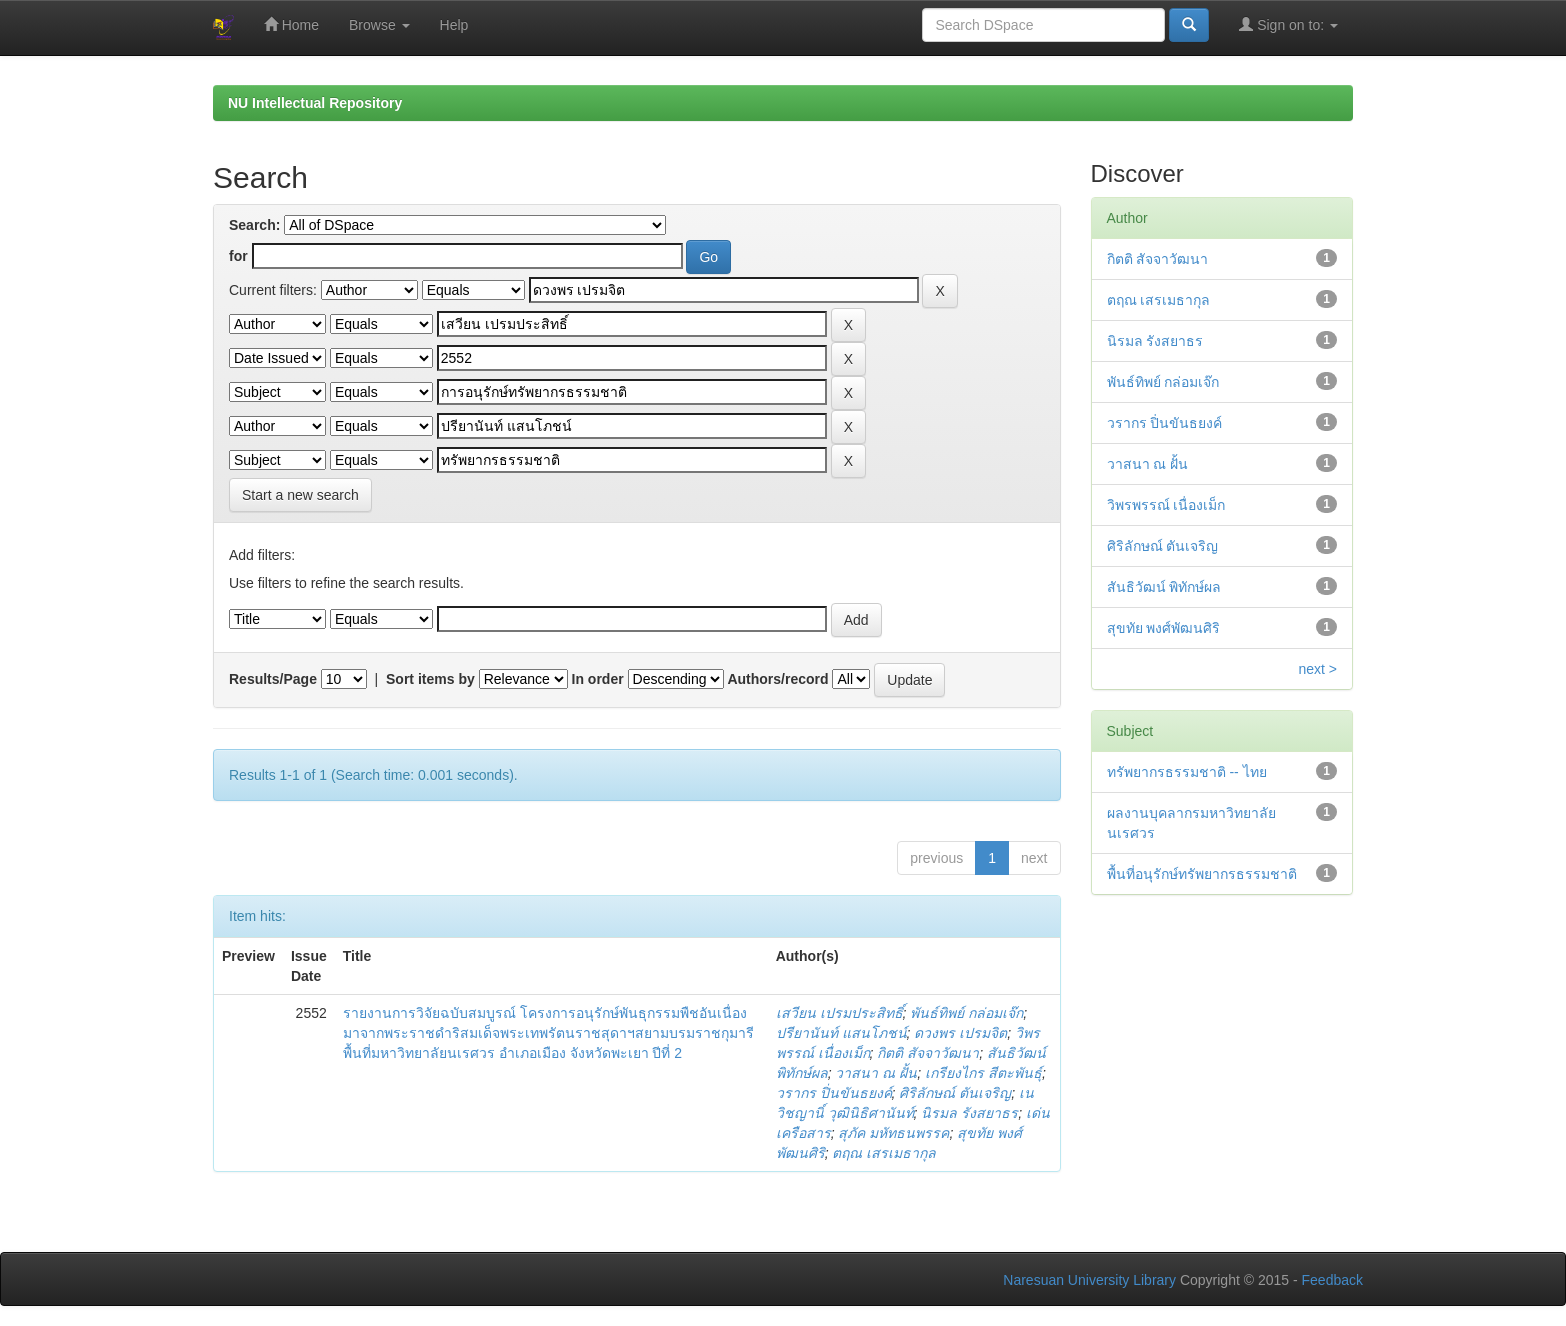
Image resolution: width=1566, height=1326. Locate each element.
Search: (254, 225)
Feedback (1332, 1280)
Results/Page (273, 679)
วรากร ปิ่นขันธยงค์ (834, 1093)
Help (454, 25)
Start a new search (300, 495)
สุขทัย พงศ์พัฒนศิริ (1164, 628)
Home (291, 24)
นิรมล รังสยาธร (969, 1113)
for (238, 256)
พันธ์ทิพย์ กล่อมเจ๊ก (966, 1013)
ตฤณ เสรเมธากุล (884, 1153)
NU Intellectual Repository (315, 103)
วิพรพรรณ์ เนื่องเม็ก (1166, 505)
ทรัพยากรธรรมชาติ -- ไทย (1187, 772)
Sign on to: (1288, 24)
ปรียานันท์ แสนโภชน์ (841, 1033)
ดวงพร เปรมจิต (960, 1033)
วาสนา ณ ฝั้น (876, 1073)
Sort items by (430, 679)
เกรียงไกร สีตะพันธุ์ (983, 1073)
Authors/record (777, 679)
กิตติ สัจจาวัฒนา (928, 1053)
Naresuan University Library (1089, 1280)
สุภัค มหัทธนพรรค (893, 1133)
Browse (379, 25)
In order (598, 679)
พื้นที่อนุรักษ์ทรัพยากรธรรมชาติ (1202, 874)
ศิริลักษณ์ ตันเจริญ (955, 1093)
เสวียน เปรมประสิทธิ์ (839, 1013)
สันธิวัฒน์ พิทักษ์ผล (1164, 587)
